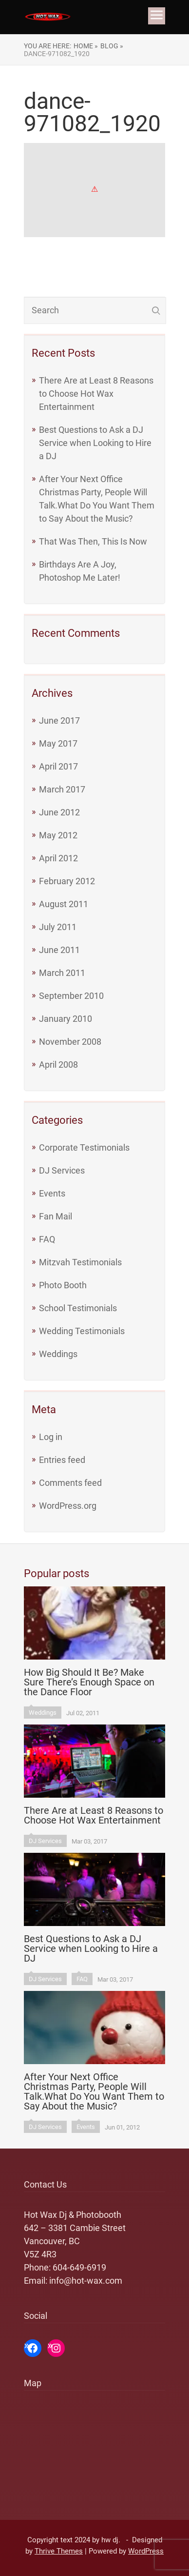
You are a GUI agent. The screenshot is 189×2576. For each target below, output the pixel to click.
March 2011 (62, 973)
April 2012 (58, 858)
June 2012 (59, 812)
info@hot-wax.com (85, 2280)
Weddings (58, 1354)
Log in (50, 1437)
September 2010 (71, 996)
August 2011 (63, 904)
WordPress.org (67, 1506)
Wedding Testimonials (82, 1331)
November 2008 (70, 1041)
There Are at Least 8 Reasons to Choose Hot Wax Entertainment (96, 393)
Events (52, 1193)
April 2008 (58, 1064)
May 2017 (58, 743)
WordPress (146, 2551)
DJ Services (62, 1170)
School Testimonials (78, 1308)
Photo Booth (63, 1285)
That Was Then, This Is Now (93, 541)
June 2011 (59, 950)
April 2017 (58, 766)
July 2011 (57, 927)
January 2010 (65, 1019)
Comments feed (70, 1483)
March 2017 (62, 789)
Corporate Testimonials (84, 1147)
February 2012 (67, 881)
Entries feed (62, 1460)
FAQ (47, 1239)
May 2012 (58, 835)
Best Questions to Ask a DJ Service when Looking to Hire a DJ (95, 443)
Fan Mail (55, 1216)
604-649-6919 (79, 2267)
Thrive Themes (59, 2551)
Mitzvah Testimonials (80, 1262)
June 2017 (59, 720)
